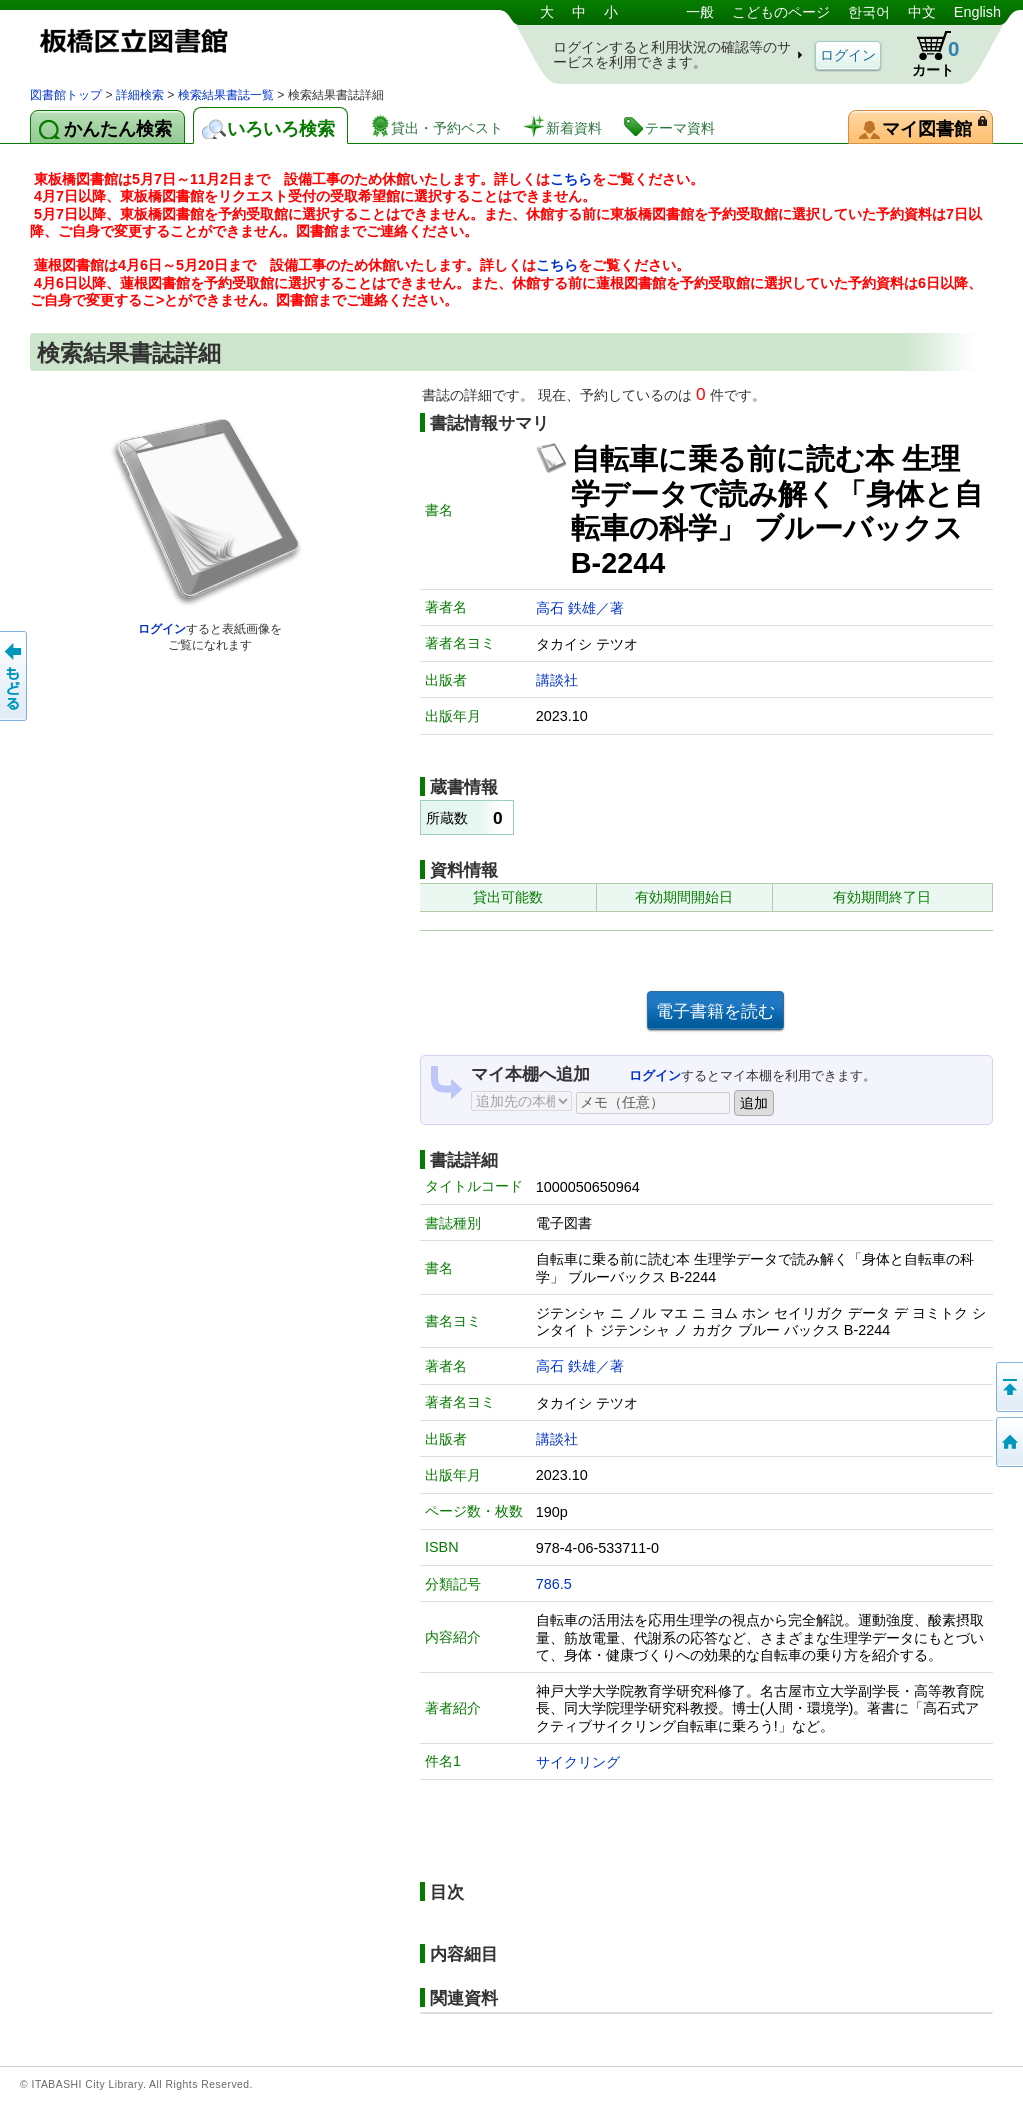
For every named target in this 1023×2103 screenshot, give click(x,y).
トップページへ (1008, 1442)
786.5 (554, 1584)
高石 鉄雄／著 (580, 608)
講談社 (557, 680)
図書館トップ (66, 95)
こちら (571, 179)
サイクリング (578, 1762)
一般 (700, 12)
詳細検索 (140, 95)
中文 (922, 12)
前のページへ (15, 676)
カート (926, 54)
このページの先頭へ (1008, 1387)
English (977, 12)
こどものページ (781, 12)
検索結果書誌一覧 (226, 95)
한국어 (869, 12)
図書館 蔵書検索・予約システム (240, 42)
